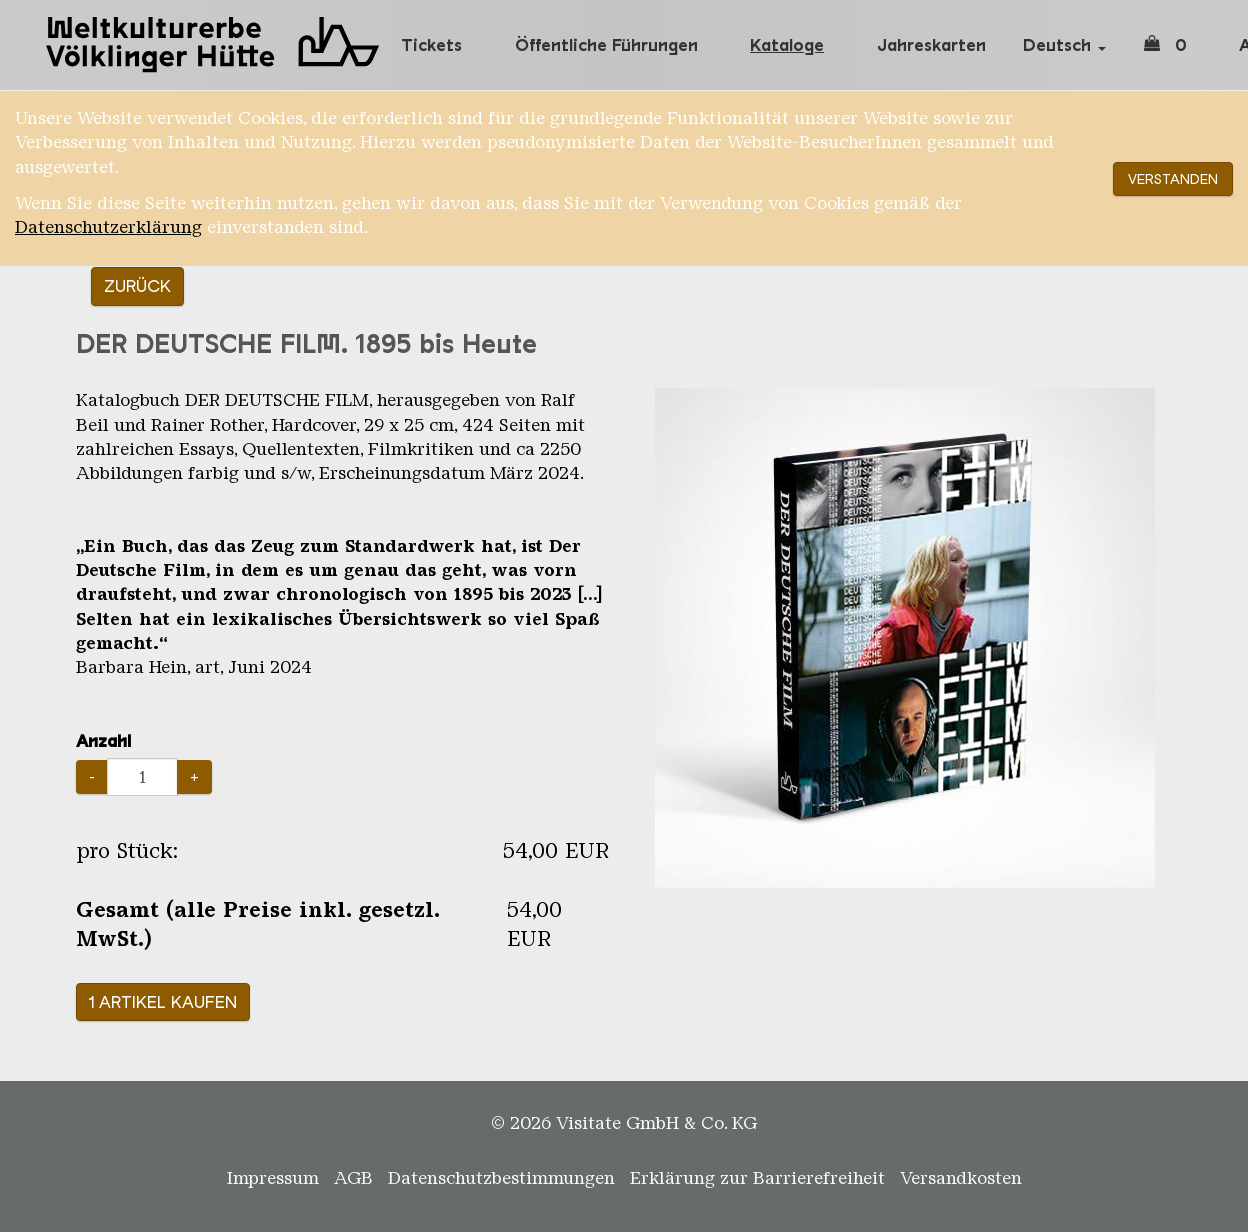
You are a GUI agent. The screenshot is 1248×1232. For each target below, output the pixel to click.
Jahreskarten (931, 45)
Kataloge (787, 45)
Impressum (273, 1178)
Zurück (137, 286)
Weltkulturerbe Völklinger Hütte (216, 45)
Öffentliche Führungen (606, 45)
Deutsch (1064, 45)
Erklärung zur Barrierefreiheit (757, 1178)
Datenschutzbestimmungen (501, 1178)
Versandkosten (961, 1178)
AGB (353, 1178)
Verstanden (1173, 179)
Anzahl (103, 741)
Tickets (431, 45)
